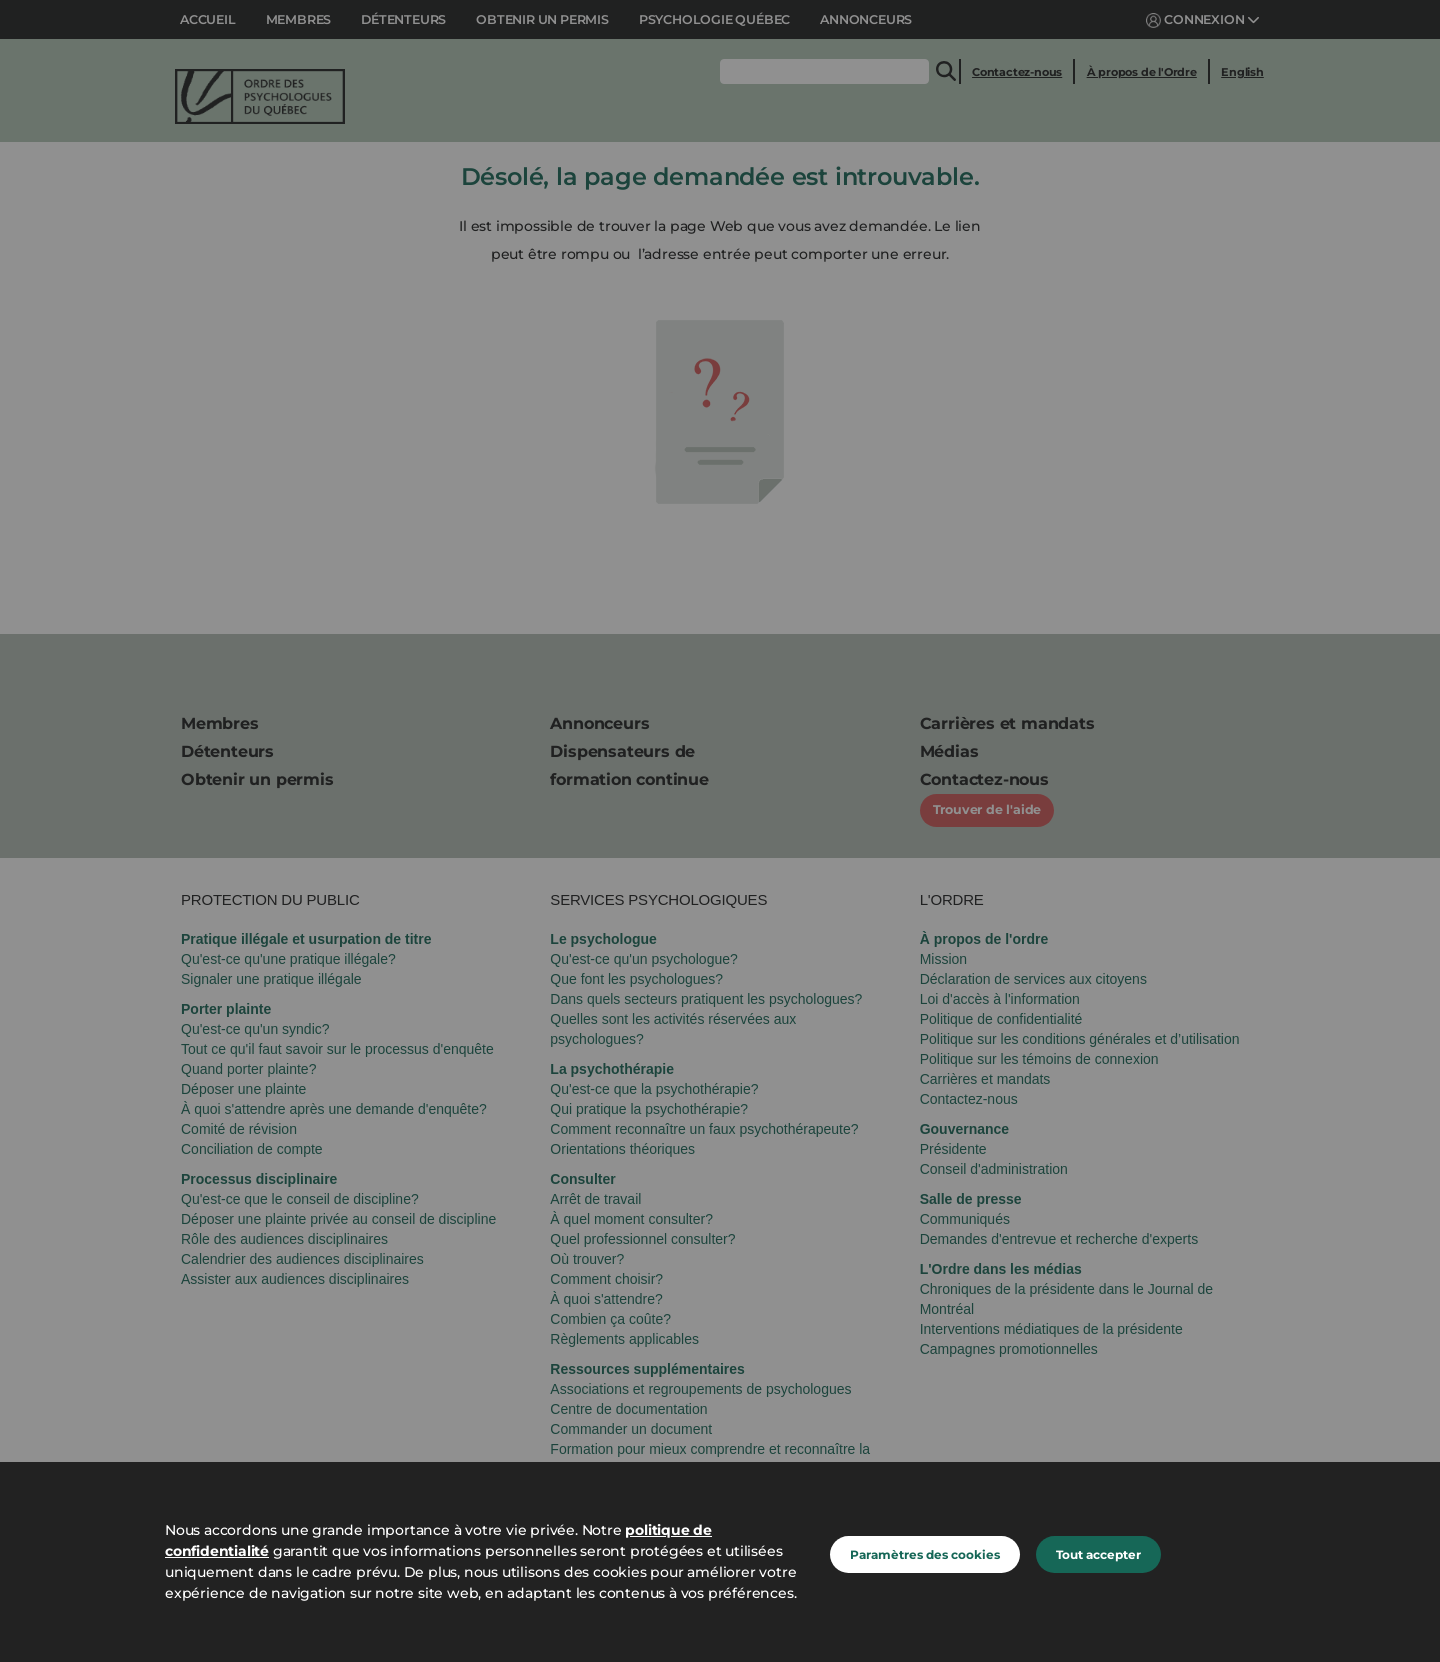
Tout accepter (1098, 1554)
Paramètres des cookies (925, 1554)
